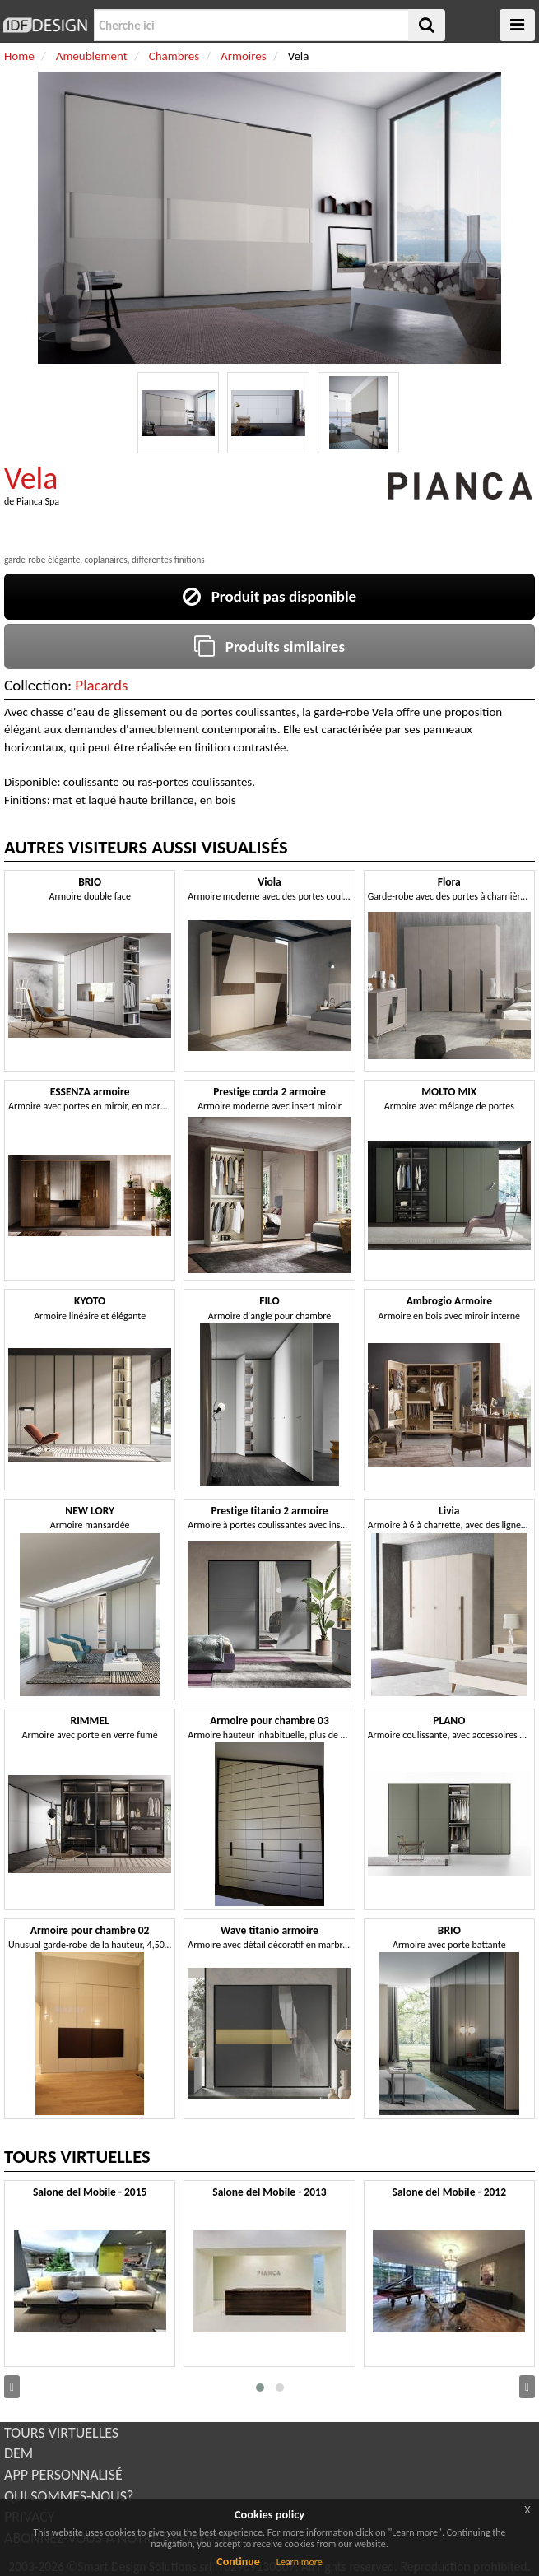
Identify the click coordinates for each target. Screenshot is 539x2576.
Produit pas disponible (269, 596)
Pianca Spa (37, 501)
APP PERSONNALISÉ (63, 2475)
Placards (101, 685)
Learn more (299, 2562)
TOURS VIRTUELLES (61, 2433)
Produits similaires (269, 646)
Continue (238, 2562)
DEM (18, 2453)
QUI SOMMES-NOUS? (68, 2496)
